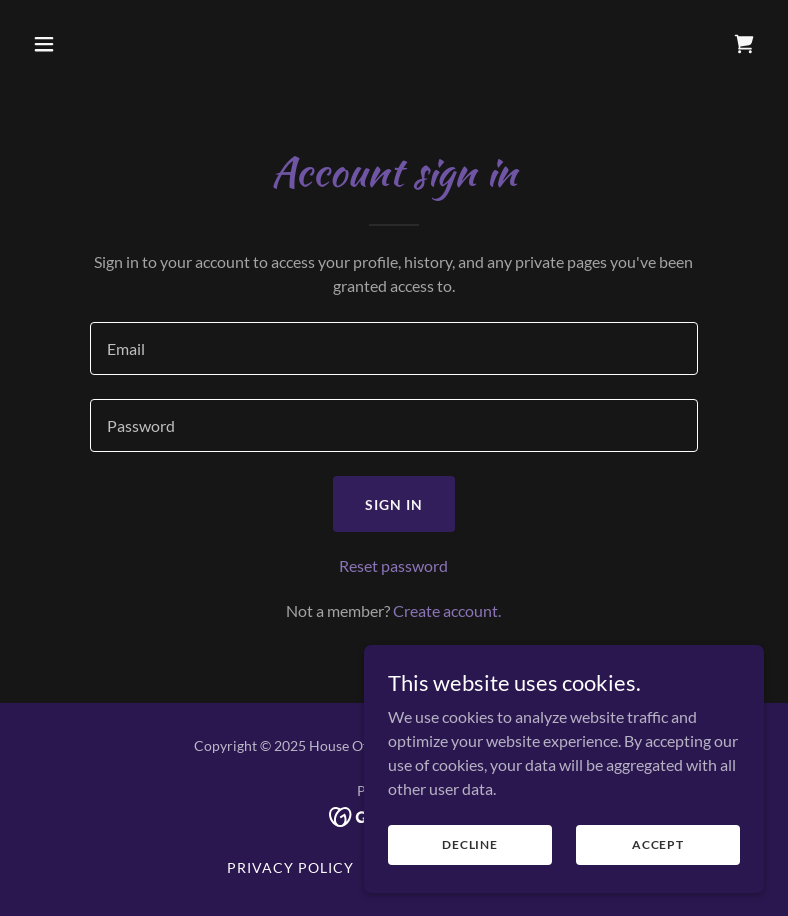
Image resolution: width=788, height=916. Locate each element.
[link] (744, 44)
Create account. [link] (447, 610)
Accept (658, 858)
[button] (109, 44)
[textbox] (394, 348)
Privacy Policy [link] (290, 867)
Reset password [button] (393, 565)
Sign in (394, 504)
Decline (470, 858)
